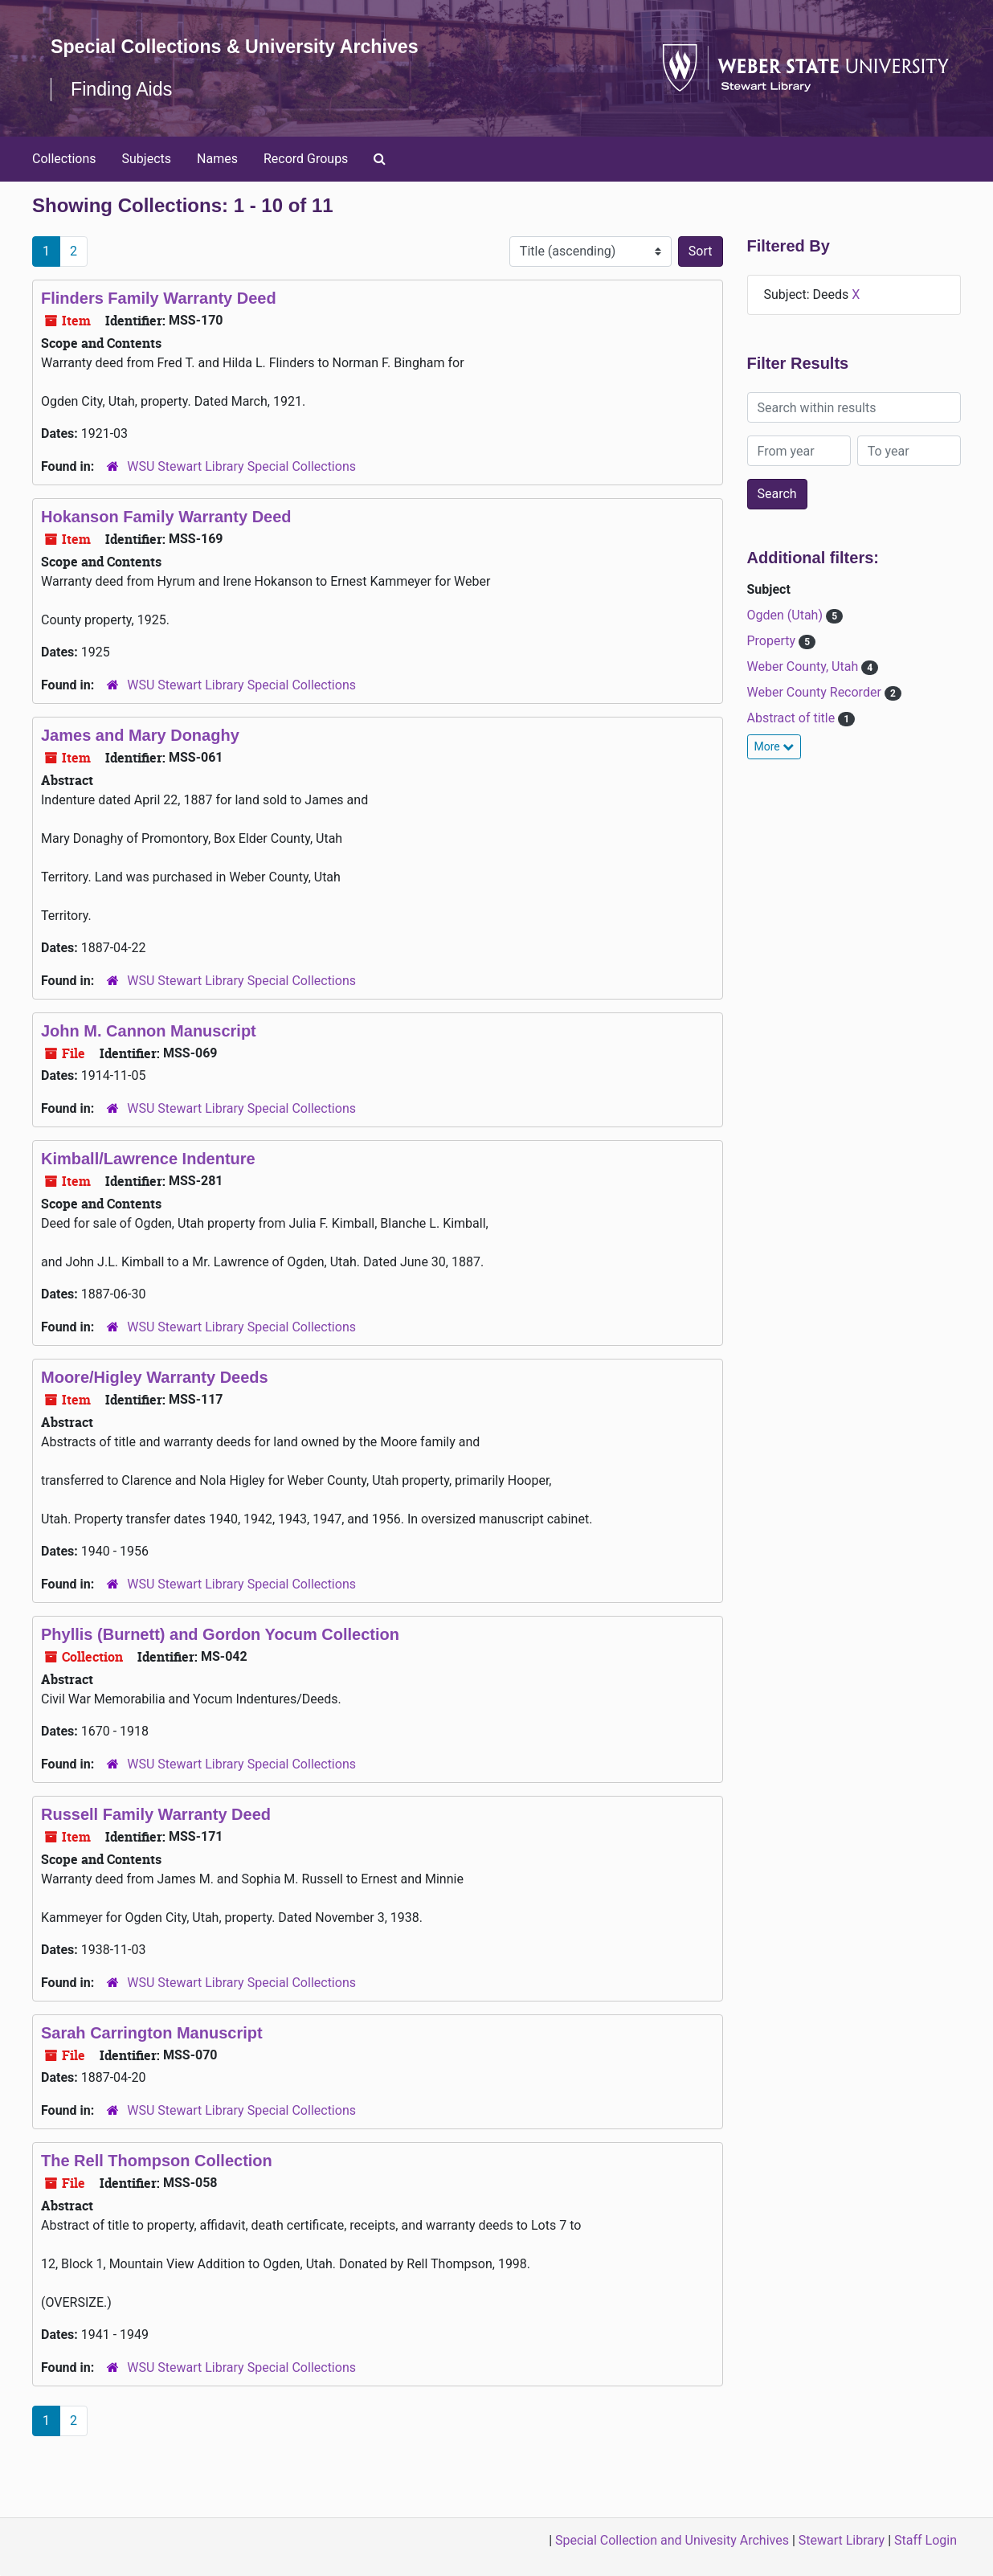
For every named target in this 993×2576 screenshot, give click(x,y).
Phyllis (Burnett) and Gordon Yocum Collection (220, 1657)
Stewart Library (842, 2540)
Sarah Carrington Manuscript (152, 2056)
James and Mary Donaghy (140, 758)
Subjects (146, 181)
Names (217, 181)
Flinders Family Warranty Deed (158, 321)
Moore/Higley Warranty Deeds (154, 1400)
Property (773, 664)
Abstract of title (793, 741)
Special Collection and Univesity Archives (672, 2540)
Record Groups (306, 181)
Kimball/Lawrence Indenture (148, 1182)
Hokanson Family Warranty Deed (166, 540)
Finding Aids (123, 112)
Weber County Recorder (816, 715)
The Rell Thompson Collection (156, 2184)
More (774, 769)
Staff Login (925, 2540)
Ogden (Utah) (786, 638)
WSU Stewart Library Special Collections (241, 489)
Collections (64, 181)
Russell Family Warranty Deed (156, 1837)
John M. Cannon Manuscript (148, 1054)
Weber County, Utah (804, 689)
